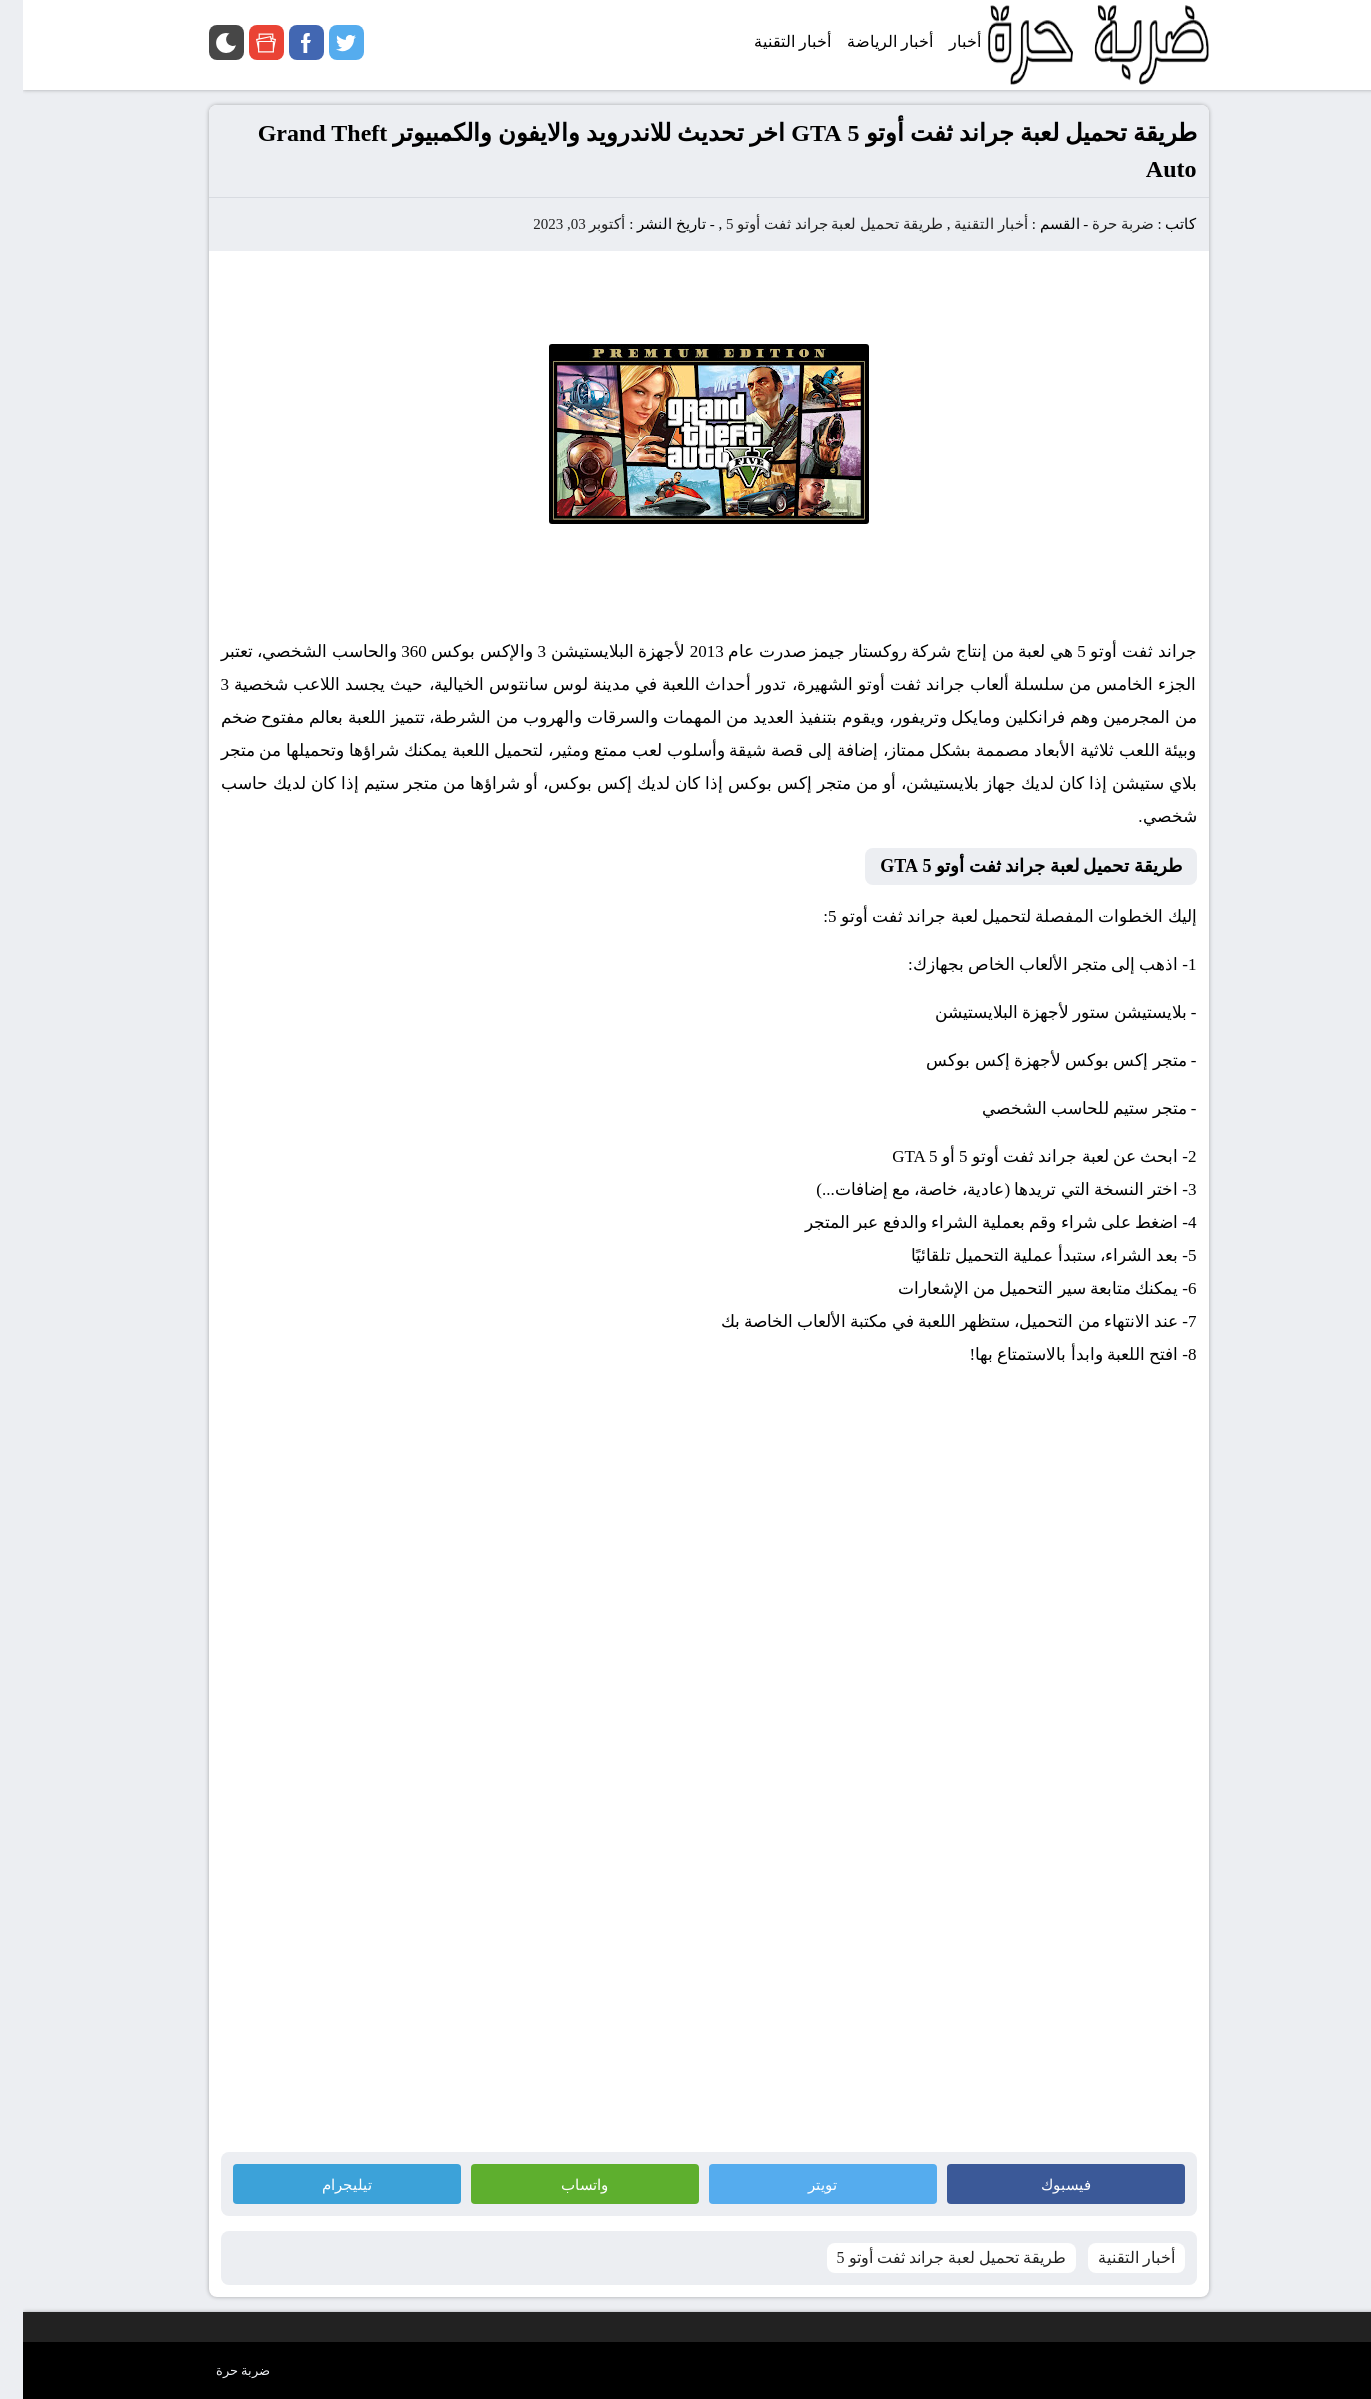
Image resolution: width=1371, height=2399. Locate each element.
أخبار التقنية (968, 224)
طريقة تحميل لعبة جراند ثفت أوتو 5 (811, 224)
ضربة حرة (1098, 224)
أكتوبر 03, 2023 (556, 224)
